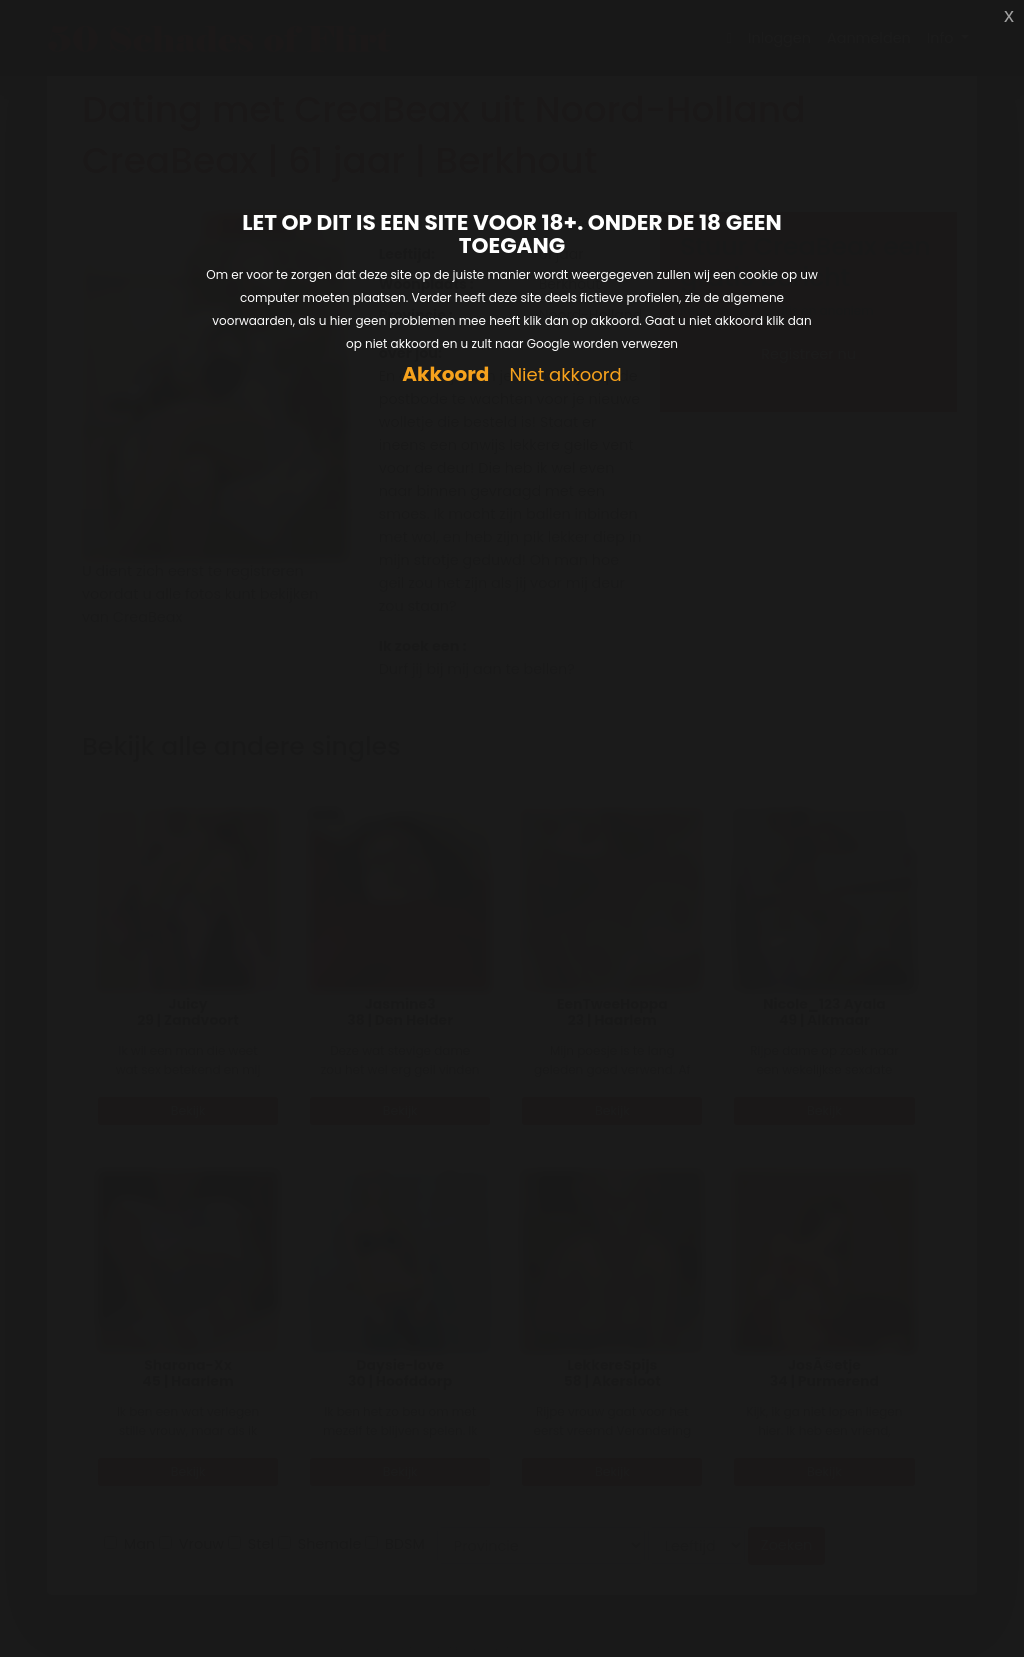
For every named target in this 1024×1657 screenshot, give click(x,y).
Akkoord (445, 374)
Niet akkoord (565, 375)
